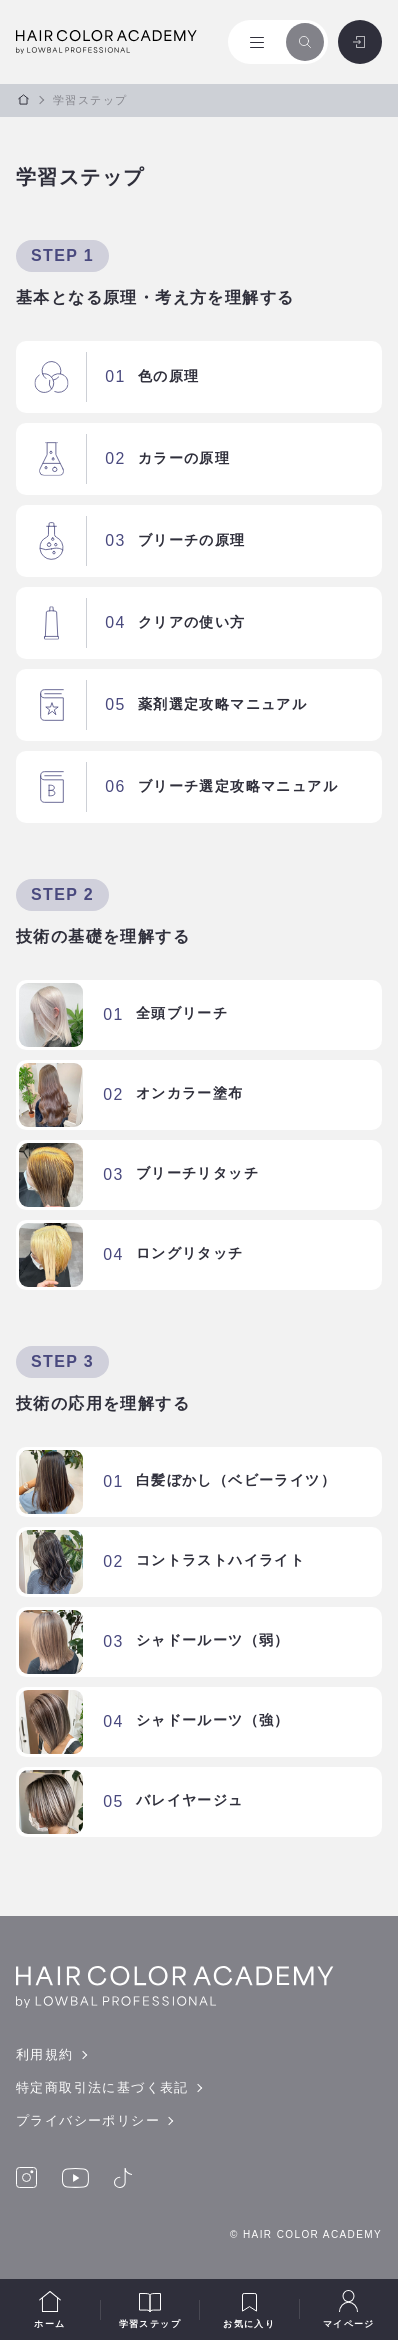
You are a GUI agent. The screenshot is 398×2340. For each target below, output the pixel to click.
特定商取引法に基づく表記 (102, 2087)
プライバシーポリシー (88, 2120)
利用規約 (45, 2054)
